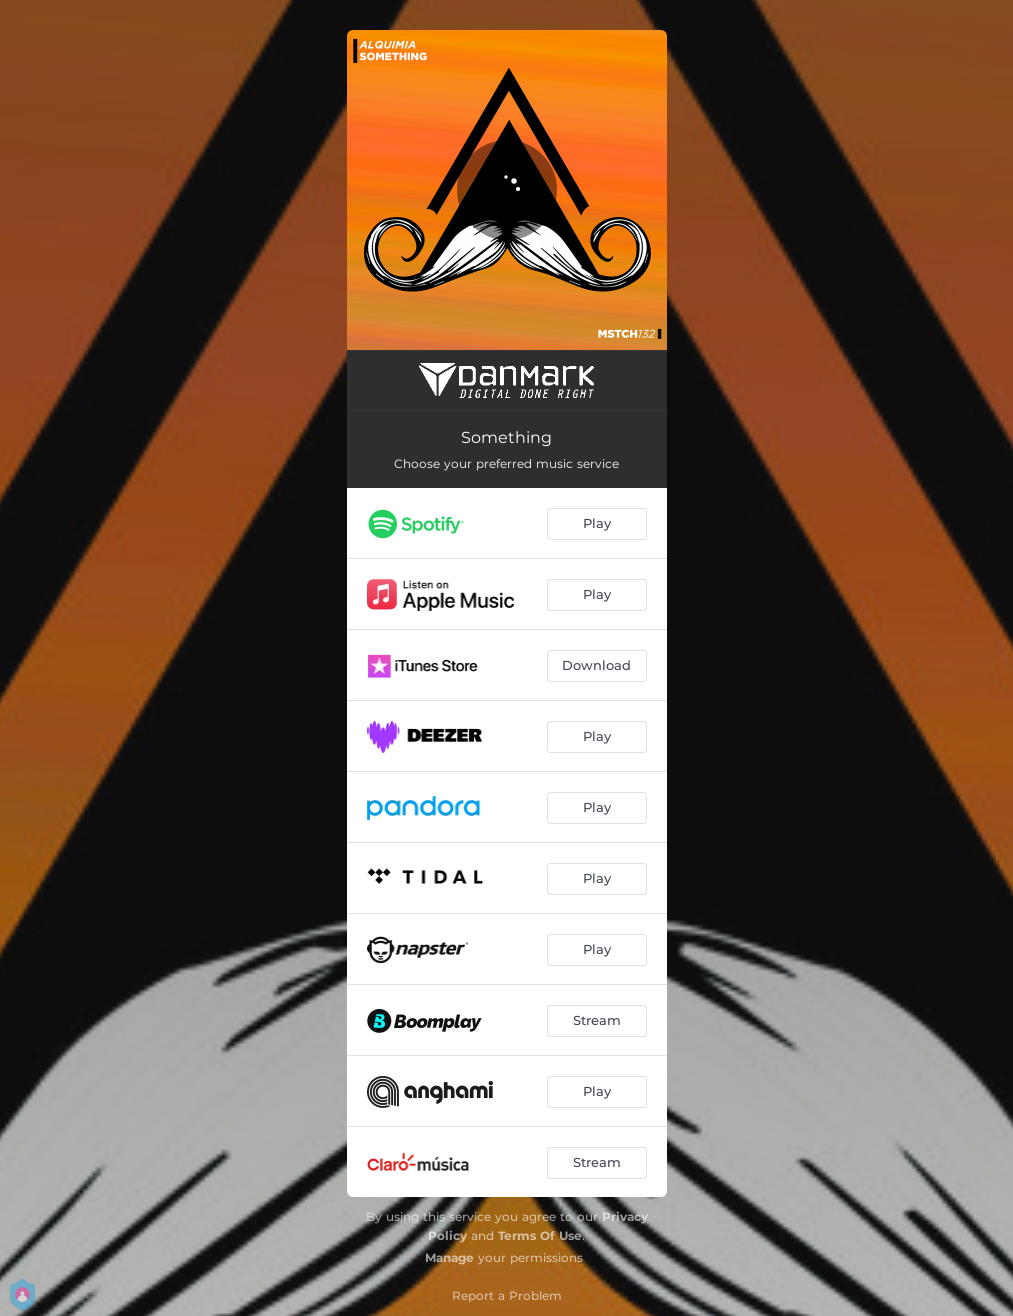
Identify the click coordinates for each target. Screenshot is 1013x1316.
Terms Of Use (540, 1235)
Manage (449, 1257)
